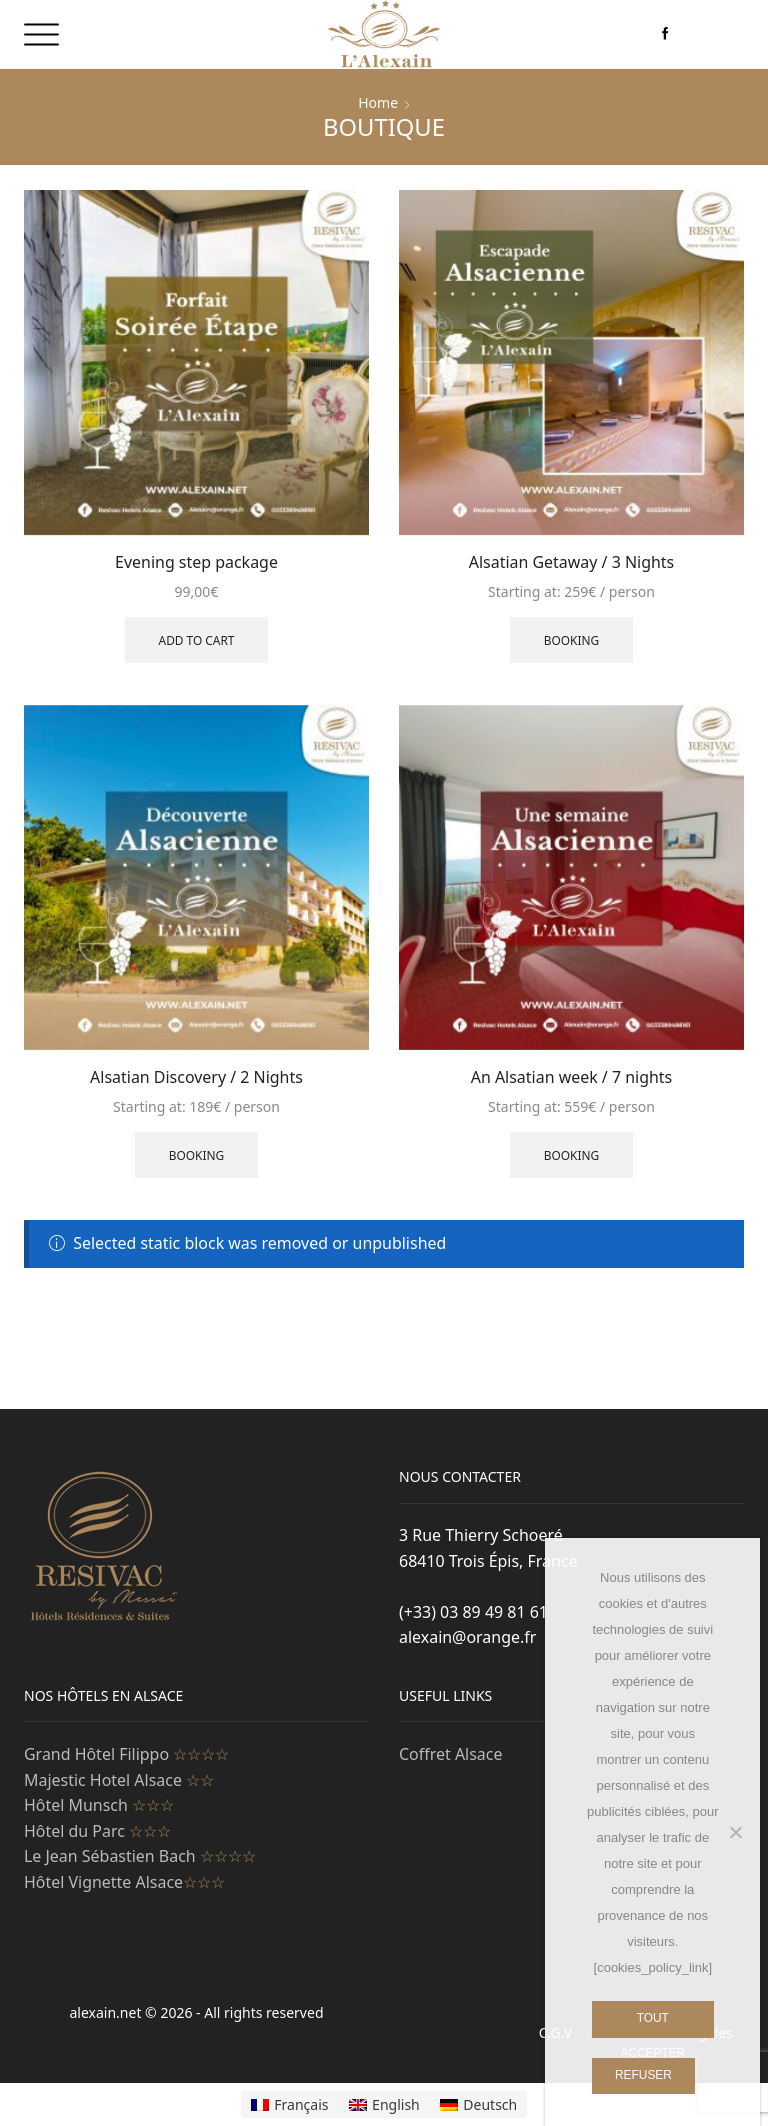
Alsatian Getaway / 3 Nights (572, 562)
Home (378, 102)
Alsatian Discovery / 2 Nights (196, 1077)
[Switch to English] (384, 2104)
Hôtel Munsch (99, 1805)
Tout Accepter (652, 2024)
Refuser (643, 2075)
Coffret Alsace (450, 1754)
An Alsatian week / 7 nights (572, 1077)
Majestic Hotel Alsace (119, 1780)
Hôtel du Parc (97, 1831)
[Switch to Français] (290, 2104)
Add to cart (197, 640)
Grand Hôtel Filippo (126, 1754)
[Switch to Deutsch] (479, 2104)
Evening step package (196, 562)
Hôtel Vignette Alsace (124, 1882)
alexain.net (108, 2012)
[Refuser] (735, 1832)
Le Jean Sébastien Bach (140, 1856)
